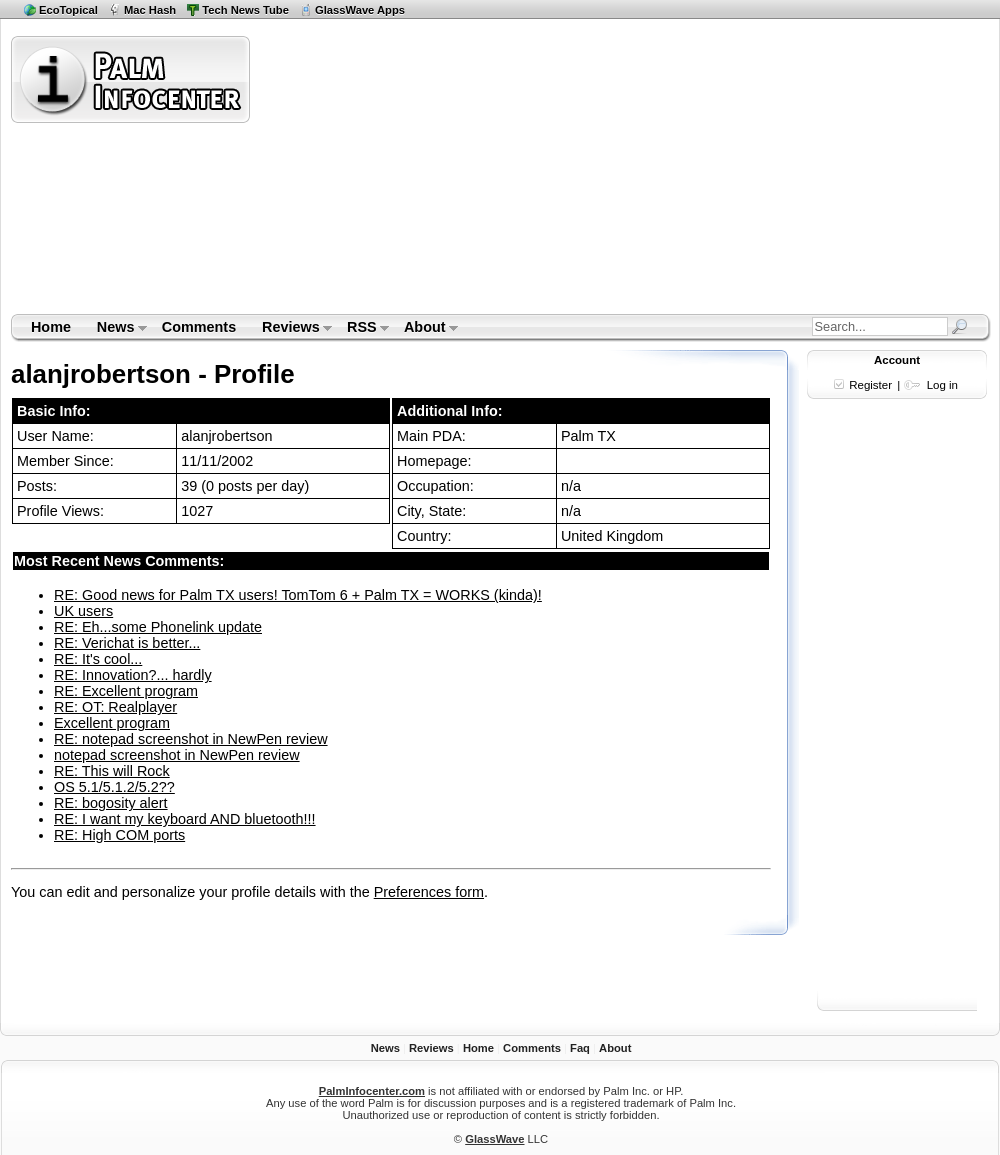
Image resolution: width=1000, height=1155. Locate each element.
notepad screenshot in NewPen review (177, 755)
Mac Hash (150, 10)
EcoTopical (68, 10)
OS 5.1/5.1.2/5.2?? (114, 787)
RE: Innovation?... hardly (133, 675)
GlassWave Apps (360, 10)
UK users (83, 611)
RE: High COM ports (119, 835)
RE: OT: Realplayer (115, 707)
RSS (361, 329)
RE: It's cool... (98, 659)
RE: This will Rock (112, 771)
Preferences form (429, 892)
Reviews (290, 329)
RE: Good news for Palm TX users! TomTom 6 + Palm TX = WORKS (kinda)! (298, 595)
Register (870, 385)
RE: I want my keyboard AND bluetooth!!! (185, 819)
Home (51, 327)
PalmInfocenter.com (372, 1091)
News (115, 329)
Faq (580, 1048)
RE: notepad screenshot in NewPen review (191, 739)
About (424, 329)
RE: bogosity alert (111, 803)
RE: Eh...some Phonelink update (158, 627)
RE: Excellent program (126, 691)
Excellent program (112, 723)
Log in (942, 385)
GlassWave (494, 1139)
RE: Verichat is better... (127, 643)
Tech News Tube (245, 10)
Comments (199, 327)
